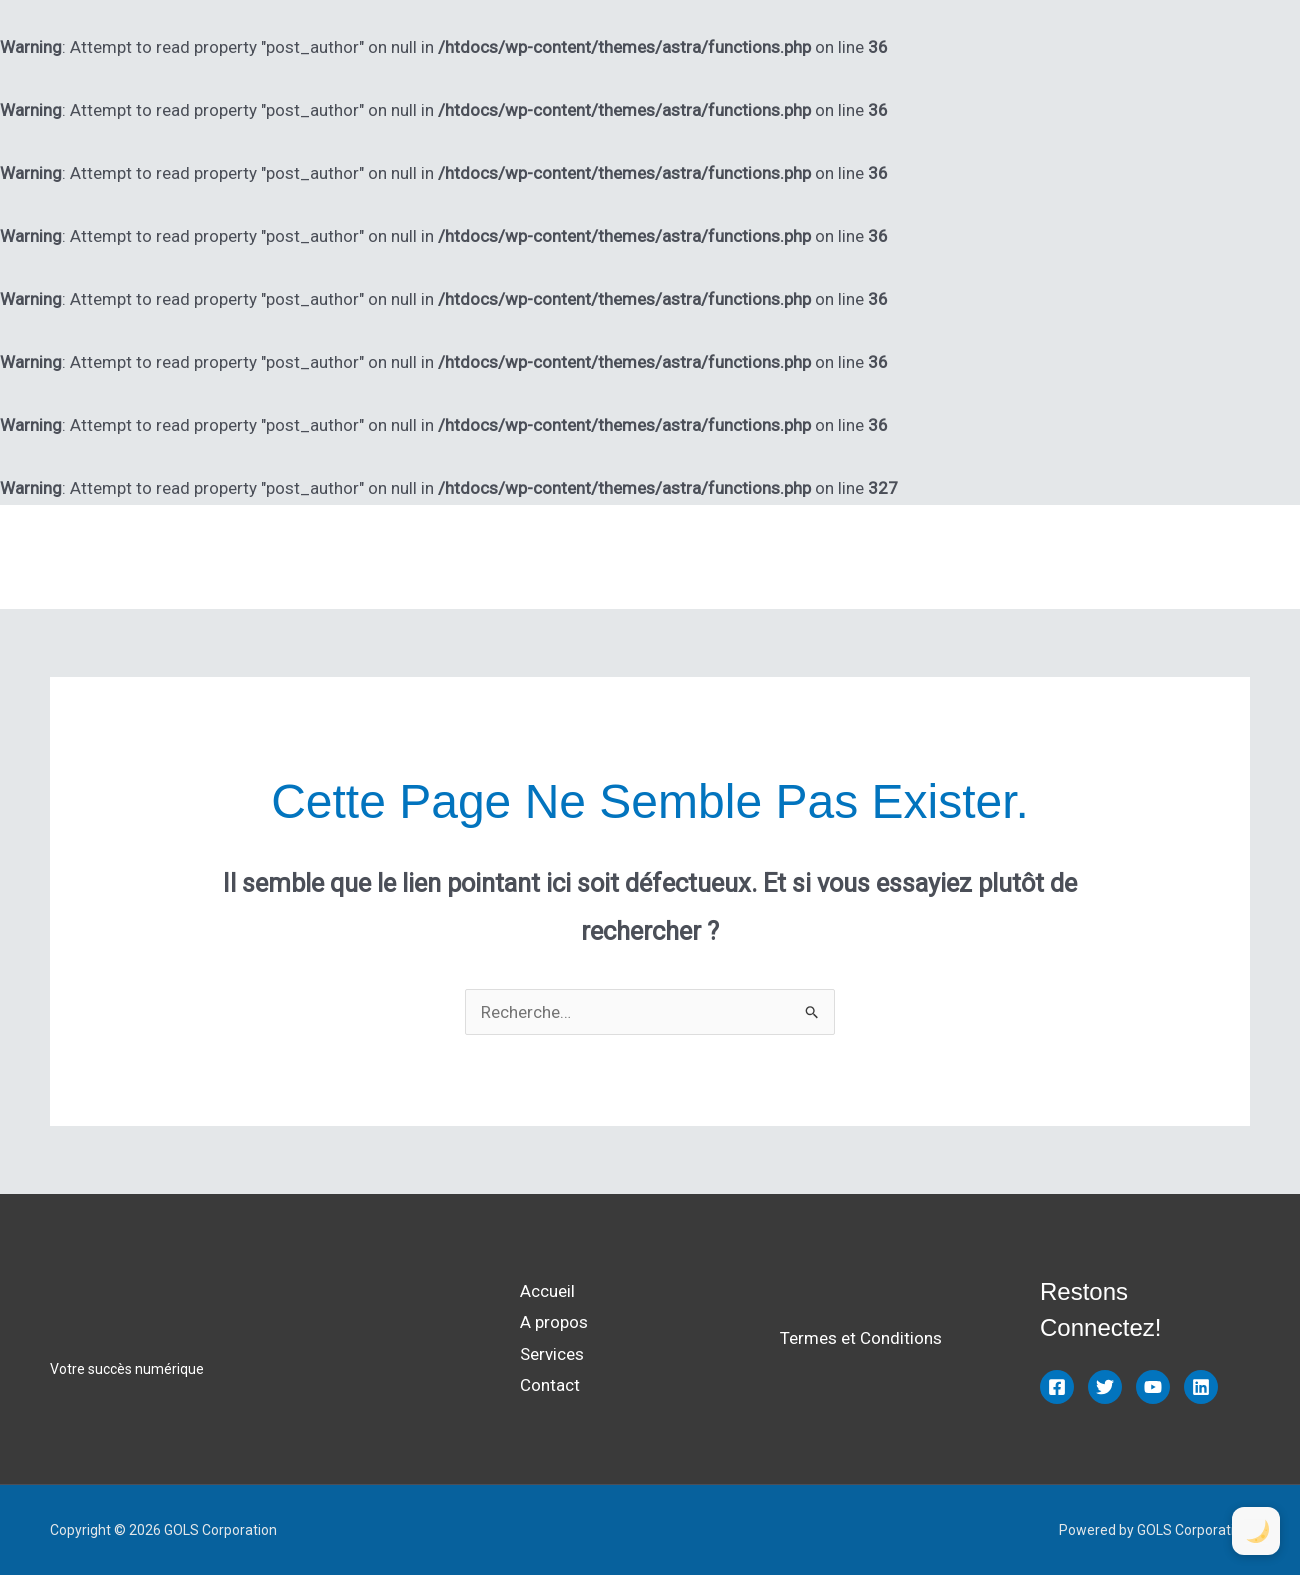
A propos (1007, 557)
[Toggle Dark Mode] (1256, 1531)
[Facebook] (1057, 1387)
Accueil (911, 557)
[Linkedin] (1201, 1387)
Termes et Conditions (861, 1338)
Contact (1203, 557)
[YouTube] (1153, 1387)
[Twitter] (1105, 1387)
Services (1107, 557)
